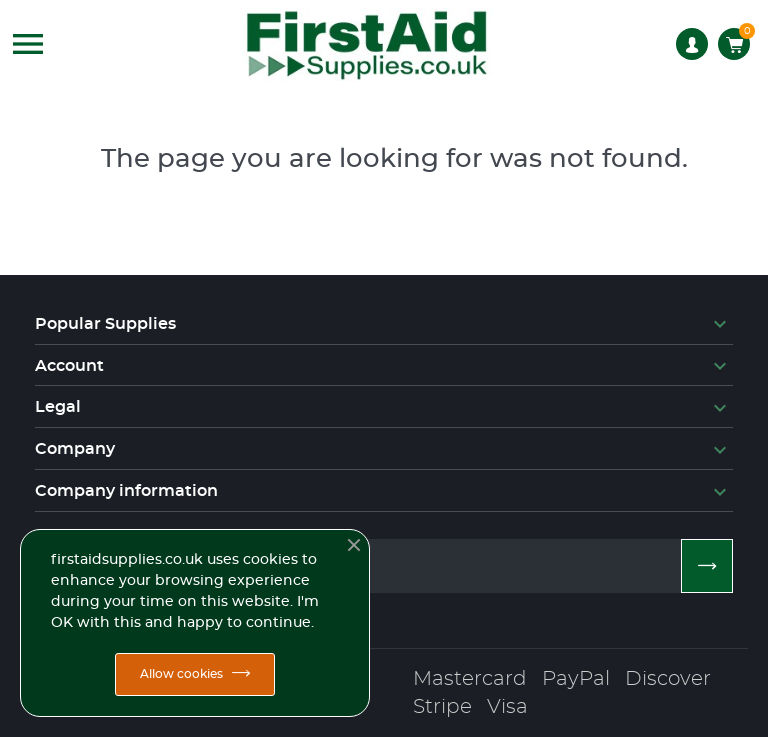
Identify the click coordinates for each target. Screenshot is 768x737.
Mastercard (470, 679)
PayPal (576, 679)
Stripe (442, 707)
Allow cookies (181, 674)
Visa (507, 707)
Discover (668, 679)
